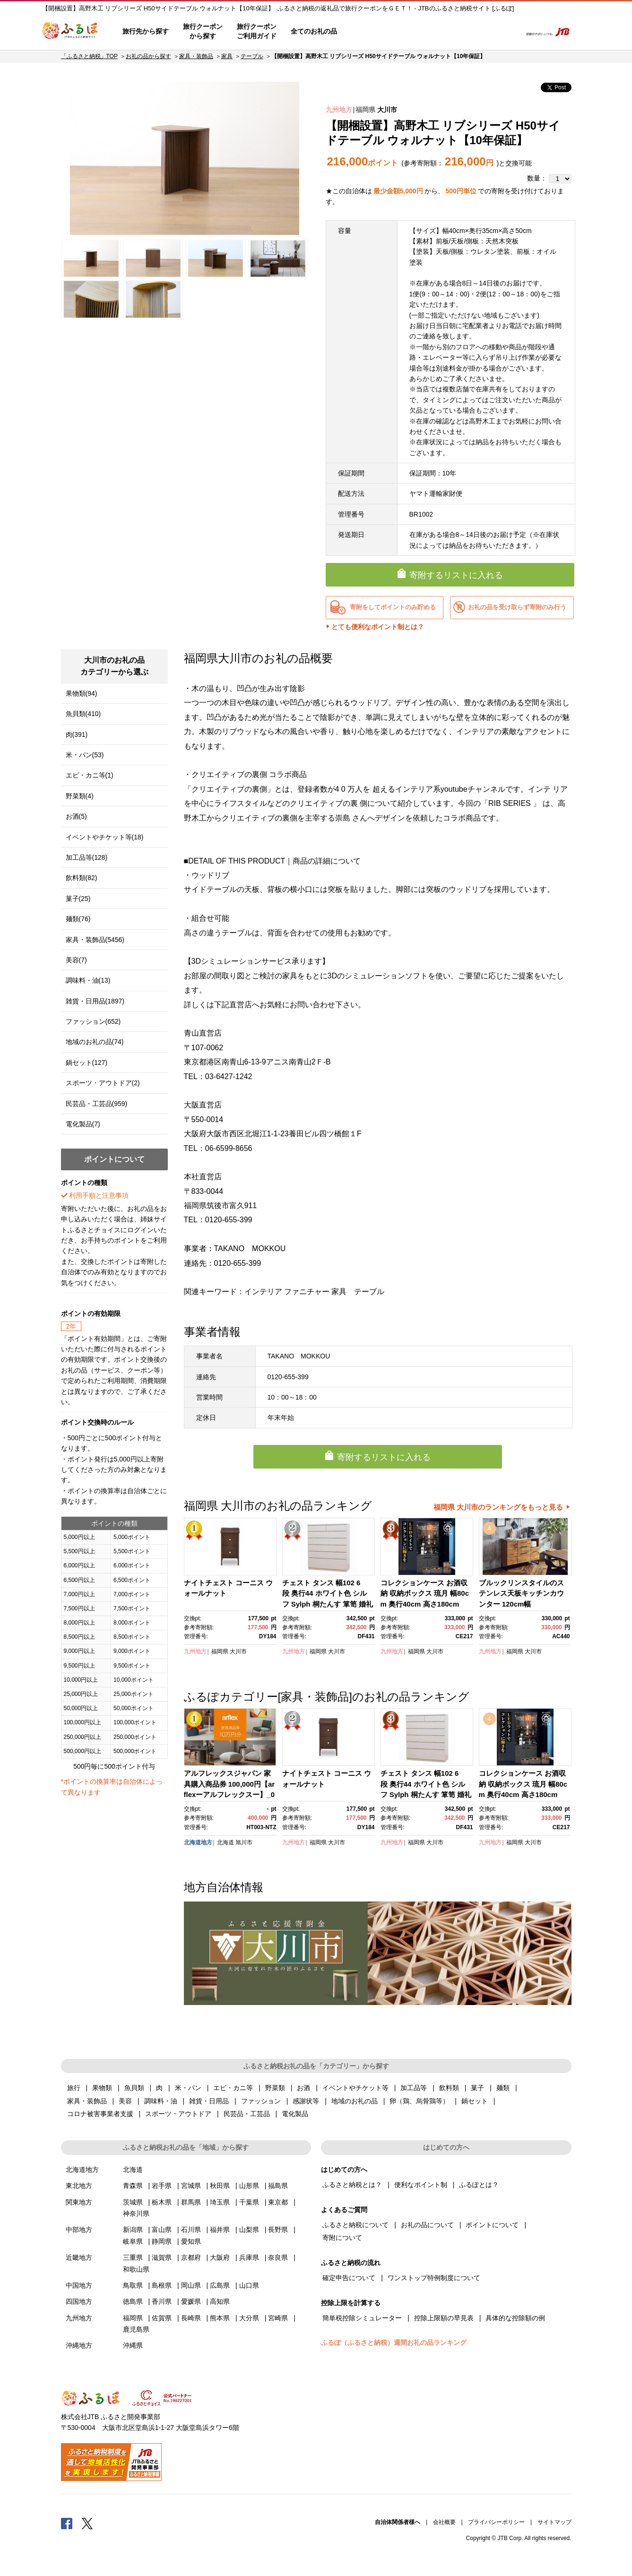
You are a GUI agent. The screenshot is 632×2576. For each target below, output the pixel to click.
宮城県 (191, 2185)
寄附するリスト (481, 32)
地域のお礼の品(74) (95, 1042)
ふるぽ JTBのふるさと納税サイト (70, 32)
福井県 (220, 2229)
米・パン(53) (85, 755)
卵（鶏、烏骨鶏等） (419, 2101)
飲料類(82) (81, 878)
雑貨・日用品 (209, 2101)
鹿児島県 (136, 2329)
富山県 (162, 2229)
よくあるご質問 (416, 32)
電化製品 (295, 2114)
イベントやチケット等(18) (105, 837)
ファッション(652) (93, 1021)
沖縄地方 (79, 2345)
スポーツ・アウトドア (178, 2114)
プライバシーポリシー (496, 2522)
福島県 (278, 2185)
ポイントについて (492, 2225)
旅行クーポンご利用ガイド (257, 31)
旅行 (73, 2088)
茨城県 (133, 2202)
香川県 (162, 2301)
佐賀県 (162, 2318)
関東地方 (79, 2202)
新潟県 (133, 2229)
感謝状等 (306, 2101)
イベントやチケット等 (355, 2088)
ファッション (261, 2101)
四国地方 (79, 2301)
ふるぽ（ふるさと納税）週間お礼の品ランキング (394, 2342)
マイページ (451, 32)
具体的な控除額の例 (515, 2318)
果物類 (102, 2088)
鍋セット (474, 2101)
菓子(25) (78, 898)
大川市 (387, 109)
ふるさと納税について (355, 2225)
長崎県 (191, 2318)
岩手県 (162, 2185)
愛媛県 (191, 2301)
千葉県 (249, 2202)
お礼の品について (427, 2225)
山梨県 (249, 2229)
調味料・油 (160, 2101)
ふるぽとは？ (479, 2184)
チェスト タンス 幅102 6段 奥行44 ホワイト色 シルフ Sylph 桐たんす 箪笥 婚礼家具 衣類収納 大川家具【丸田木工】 (327, 1604)
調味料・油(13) (88, 980)
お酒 (303, 2088)
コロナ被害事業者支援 (100, 2114)
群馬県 (191, 2202)
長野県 (278, 2229)
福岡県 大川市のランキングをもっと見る (498, 1507)
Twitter (87, 2523)
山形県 (249, 2185)
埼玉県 (220, 2202)
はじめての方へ (371, 32)
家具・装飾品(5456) (95, 939)
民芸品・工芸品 (247, 2114)
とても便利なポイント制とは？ (377, 627)
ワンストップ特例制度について (434, 2278)
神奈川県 (136, 2213)
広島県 (220, 2285)
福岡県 (365, 109)
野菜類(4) (80, 796)
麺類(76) (78, 919)
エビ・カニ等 (233, 2088)
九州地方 (339, 109)
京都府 (191, 2257)
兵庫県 (249, 2257)
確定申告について (348, 2278)
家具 (227, 56)
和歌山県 (136, 2269)
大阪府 (220, 2257)
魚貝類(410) (83, 713)
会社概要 (444, 2522)
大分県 (249, 2318)
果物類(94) (81, 693)
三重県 (133, 2257)
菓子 (477, 2088)
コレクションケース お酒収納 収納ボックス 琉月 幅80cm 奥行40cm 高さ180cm (425, 1593)
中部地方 (79, 2229)
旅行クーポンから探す (203, 31)
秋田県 (220, 2185)
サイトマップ (554, 2522)
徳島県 (133, 2301)
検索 (508, 32)
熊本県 (220, 2318)
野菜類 (275, 2088)
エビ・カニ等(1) (89, 775)
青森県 (133, 2185)
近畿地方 (79, 2257)
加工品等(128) (87, 857)
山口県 (249, 2285)
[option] (185, 158)
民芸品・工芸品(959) (97, 1103)
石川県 (191, 2229)
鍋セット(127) (87, 1062)
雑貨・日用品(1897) (95, 1001)
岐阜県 (133, 2241)
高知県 (220, 2301)
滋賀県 (162, 2257)
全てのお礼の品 (314, 31)
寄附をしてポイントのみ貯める (393, 607)
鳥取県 (133, 2285)
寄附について (342, 2237)
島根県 (162, 2285)
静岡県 (162, 2241)
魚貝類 (134, 2088)
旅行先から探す (145, 31)
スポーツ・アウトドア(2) (103, 1083)
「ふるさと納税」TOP (89, 56)
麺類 (503, 2088)
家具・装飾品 (196, 56)
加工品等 (413, 2088)
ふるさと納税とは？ (352, 2184)
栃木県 (162, 2202)
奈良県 (278, 2257)
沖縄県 (133, 2345)
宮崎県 (278, 2318)
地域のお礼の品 (354, 2101)
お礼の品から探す (148, 56)
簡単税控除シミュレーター (362, 2318)
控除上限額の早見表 (444, 2318)
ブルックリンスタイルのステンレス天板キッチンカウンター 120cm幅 (521, 1593)
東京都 (278, 2202)
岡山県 (191, 2285)
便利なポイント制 (420, 2184)
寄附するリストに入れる (456, 575)
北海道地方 (198, 1842)
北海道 (225, 1842)
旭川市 (243, 1842)
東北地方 (79, 2185)
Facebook (66, 2523)
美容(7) (76, 960)
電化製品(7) (83, 1124)
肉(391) (77, 734)
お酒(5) (76, 816)
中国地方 (79, 2285)
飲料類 (449, 2088)
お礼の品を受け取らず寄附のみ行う (517, 607)
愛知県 (191, 2241)
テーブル (252, 56)
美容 (125, 2101)
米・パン (188, 2088)
